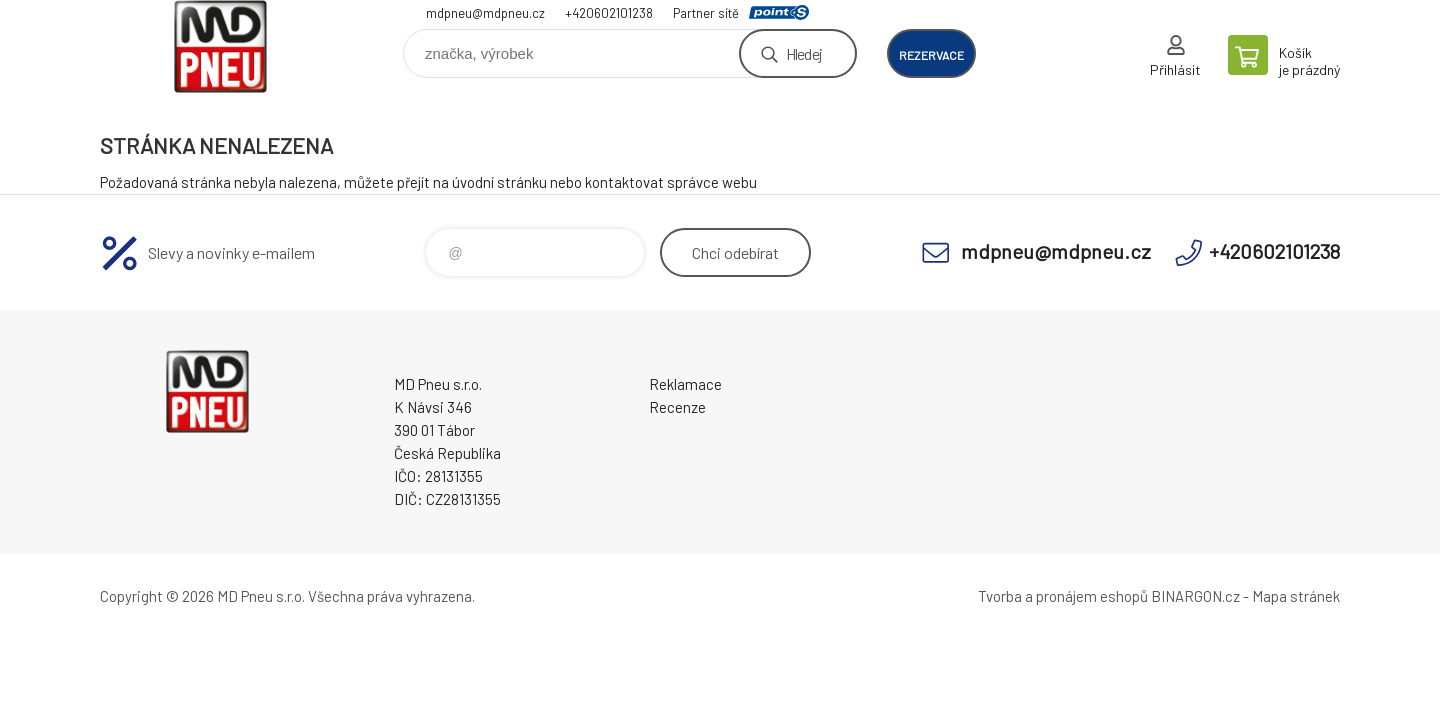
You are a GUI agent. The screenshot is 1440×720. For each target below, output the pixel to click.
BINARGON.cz (1195, 596)
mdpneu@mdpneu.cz (485, 13)
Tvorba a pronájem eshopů (1063, 596)
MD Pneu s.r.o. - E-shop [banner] (220, 46)
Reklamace (685, 384)
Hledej (804, 53)
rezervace (931, 55)
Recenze (677, 407)
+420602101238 (609, 13)
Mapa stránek (1296, 596)
